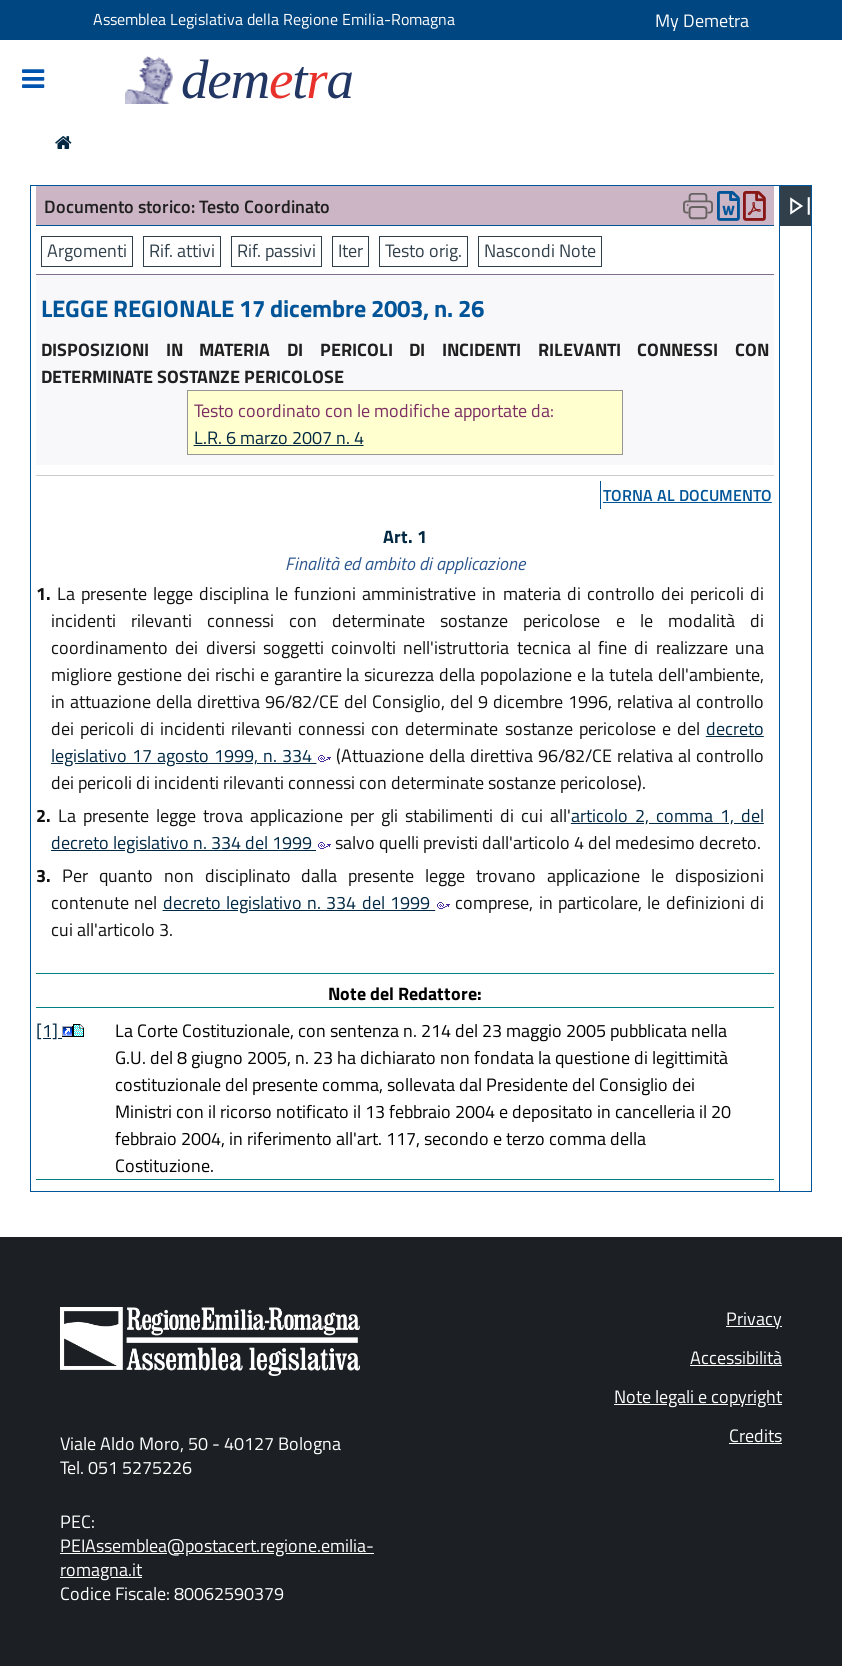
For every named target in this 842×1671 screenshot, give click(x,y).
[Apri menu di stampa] (698, 206)
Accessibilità (736, 1357)
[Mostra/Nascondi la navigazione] (33, 80)
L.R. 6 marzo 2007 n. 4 (279, 437)
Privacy (754, 1318)
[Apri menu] (800, 206)
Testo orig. (423, 250)
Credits (755, 1435)
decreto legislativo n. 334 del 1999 (307, 902)
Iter (350, 250)
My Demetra (702, 20)
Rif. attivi (182, 250)
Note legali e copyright (698, 1396)
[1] (49, 1030)
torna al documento (687, 495)
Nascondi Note (540, 250)
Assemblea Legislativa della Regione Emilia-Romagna (274, 19)
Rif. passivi (276, 250)
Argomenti (87, 250)
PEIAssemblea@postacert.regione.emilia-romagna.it (217, 1557)
